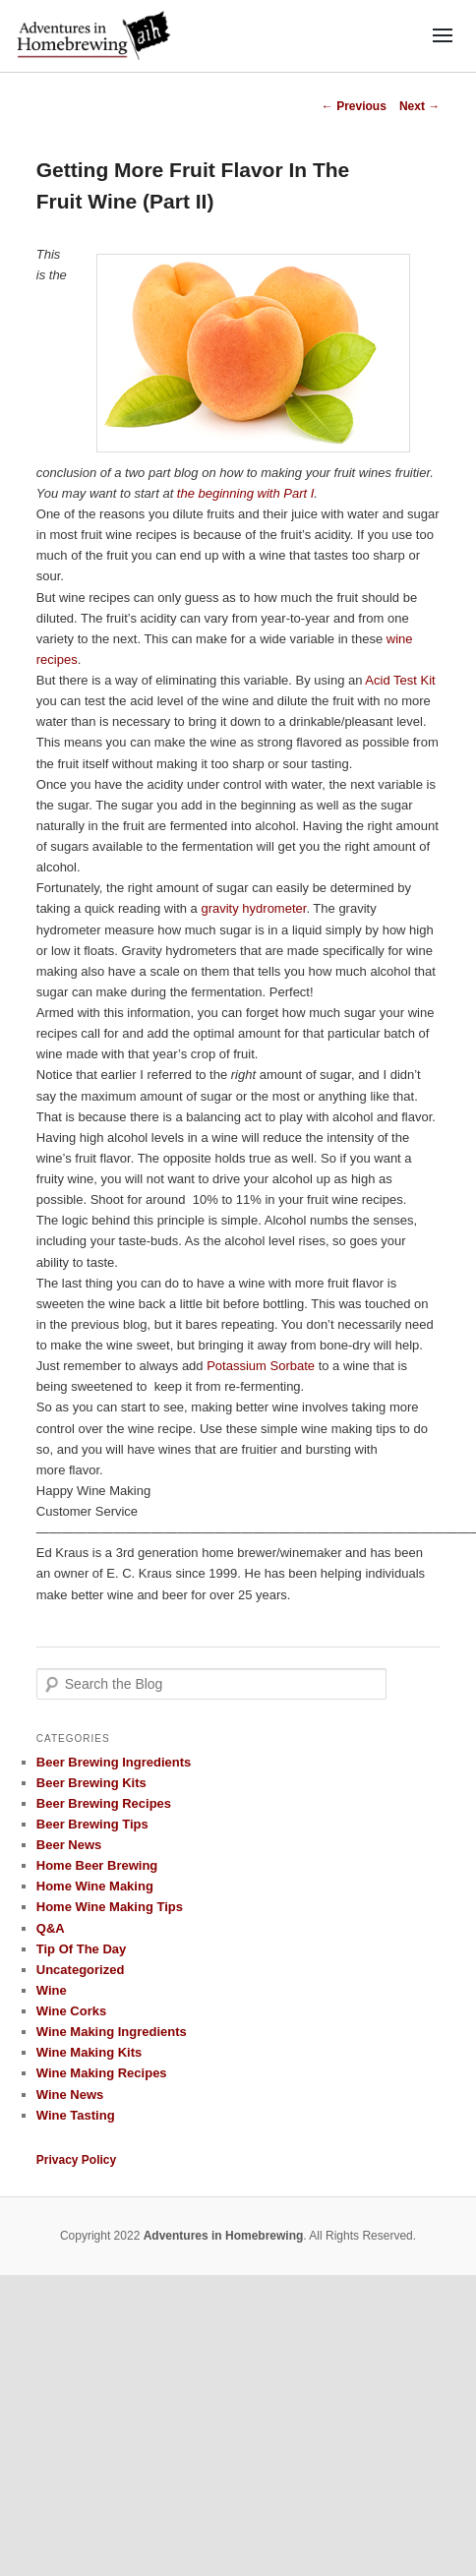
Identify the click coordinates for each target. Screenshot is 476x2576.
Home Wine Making (94, 1886)
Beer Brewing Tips (92, 1824)
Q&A (50, 1928)
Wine (51, 1990)
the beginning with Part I (245, 493)
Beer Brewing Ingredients (113, 1762)
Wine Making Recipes (101, 2073)
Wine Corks (71, 2011)
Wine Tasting (75, 2115)
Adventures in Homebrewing (224, 2236)
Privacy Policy (76, 2160)
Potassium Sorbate (261, 1365)
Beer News (68, 1844)
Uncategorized (80, 1969)
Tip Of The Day (81, 1949)
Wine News (70, 2094)
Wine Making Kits (89, 2052)
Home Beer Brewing (97, 1865)
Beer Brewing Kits (91, 1782)
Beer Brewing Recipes (103, 1803)
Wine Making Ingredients (111, 2031)
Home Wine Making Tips (109, 1906)
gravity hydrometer (253, 908)
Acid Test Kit (400, 680)
